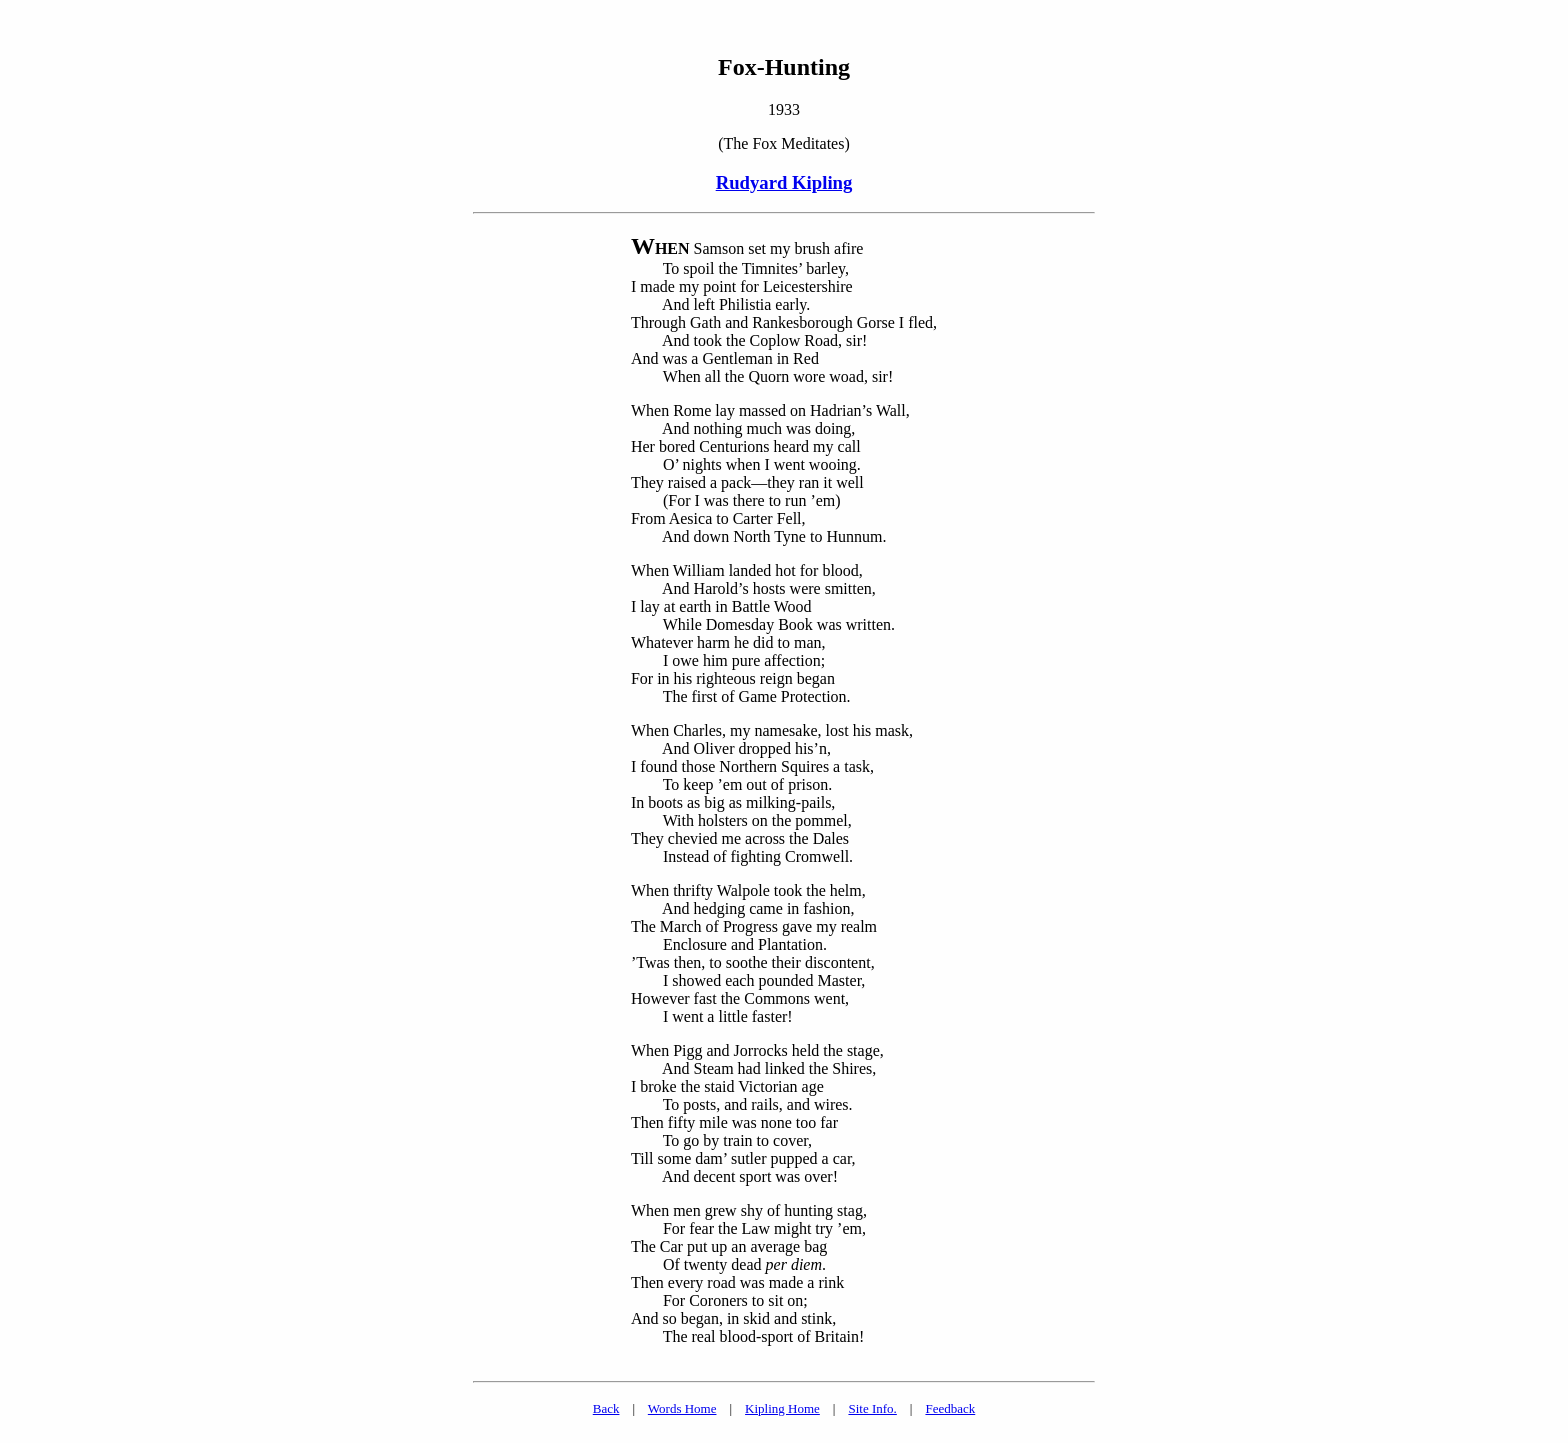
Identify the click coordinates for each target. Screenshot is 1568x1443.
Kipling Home (782, 1408)
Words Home (682, 1408)
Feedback (950, 1408)
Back (606, 1408)
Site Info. (872, 1408)
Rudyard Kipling (784, 182)
